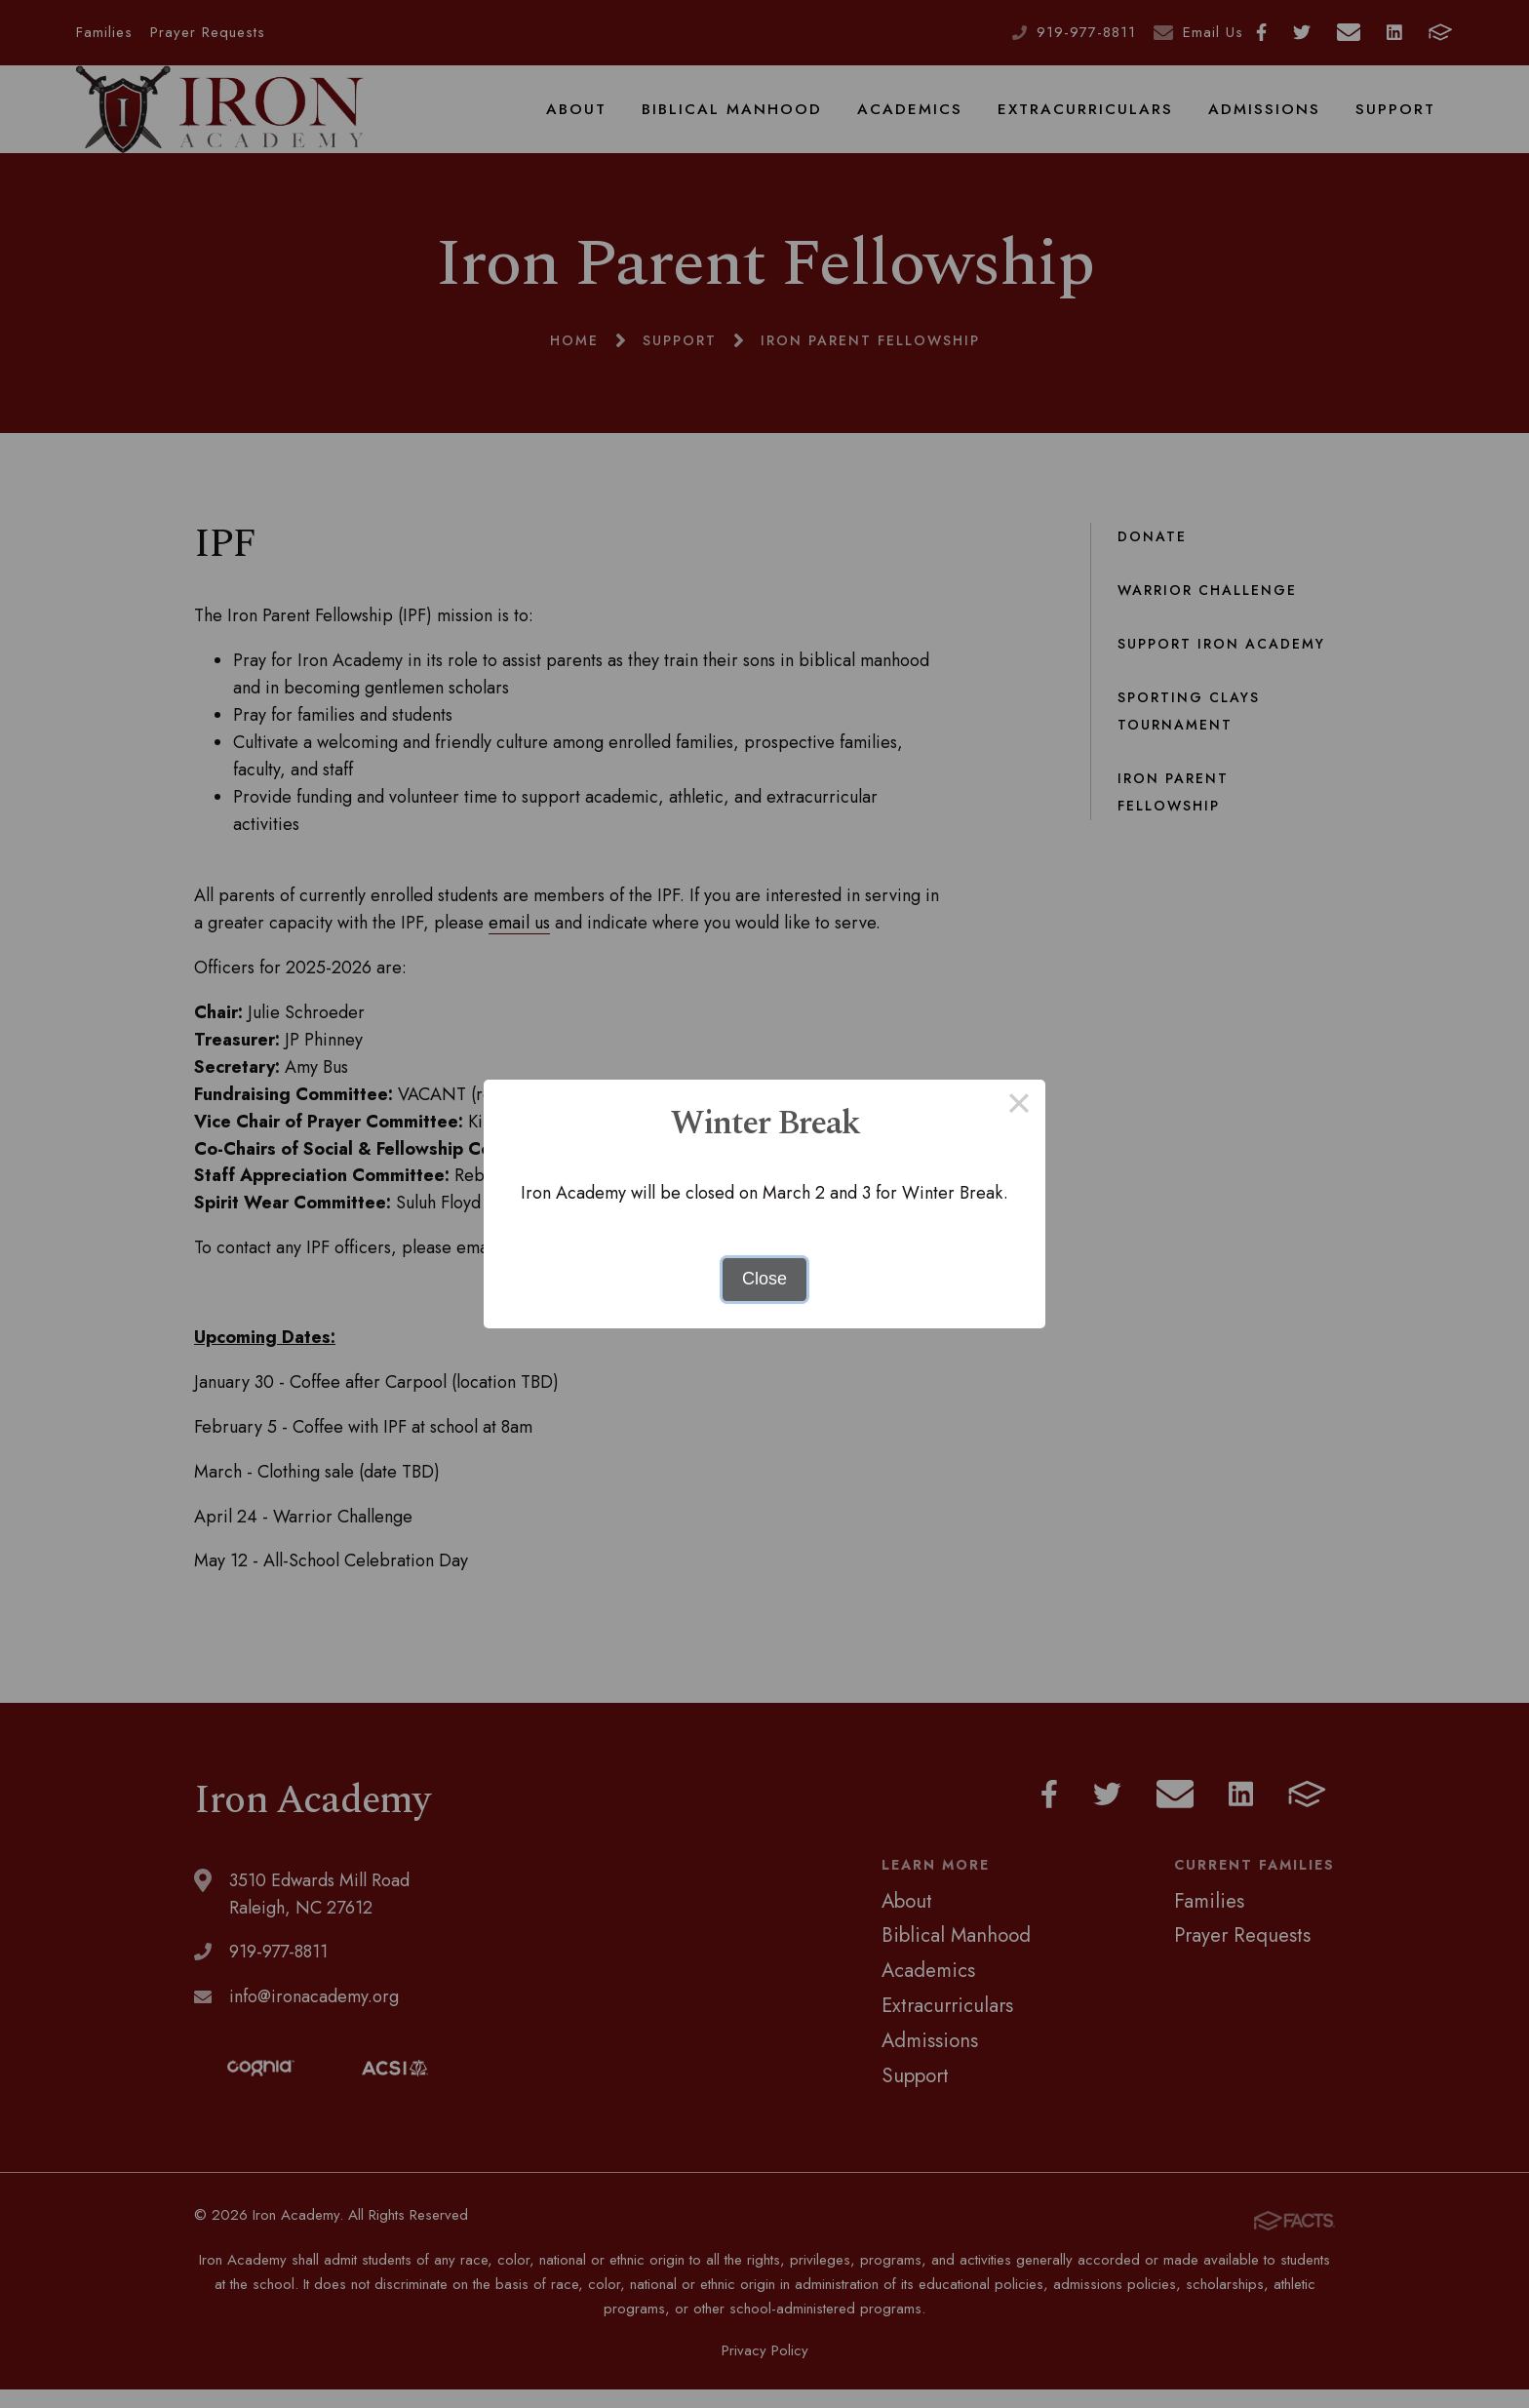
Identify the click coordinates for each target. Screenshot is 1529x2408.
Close (764, 1278)
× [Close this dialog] (1018, 1106)
